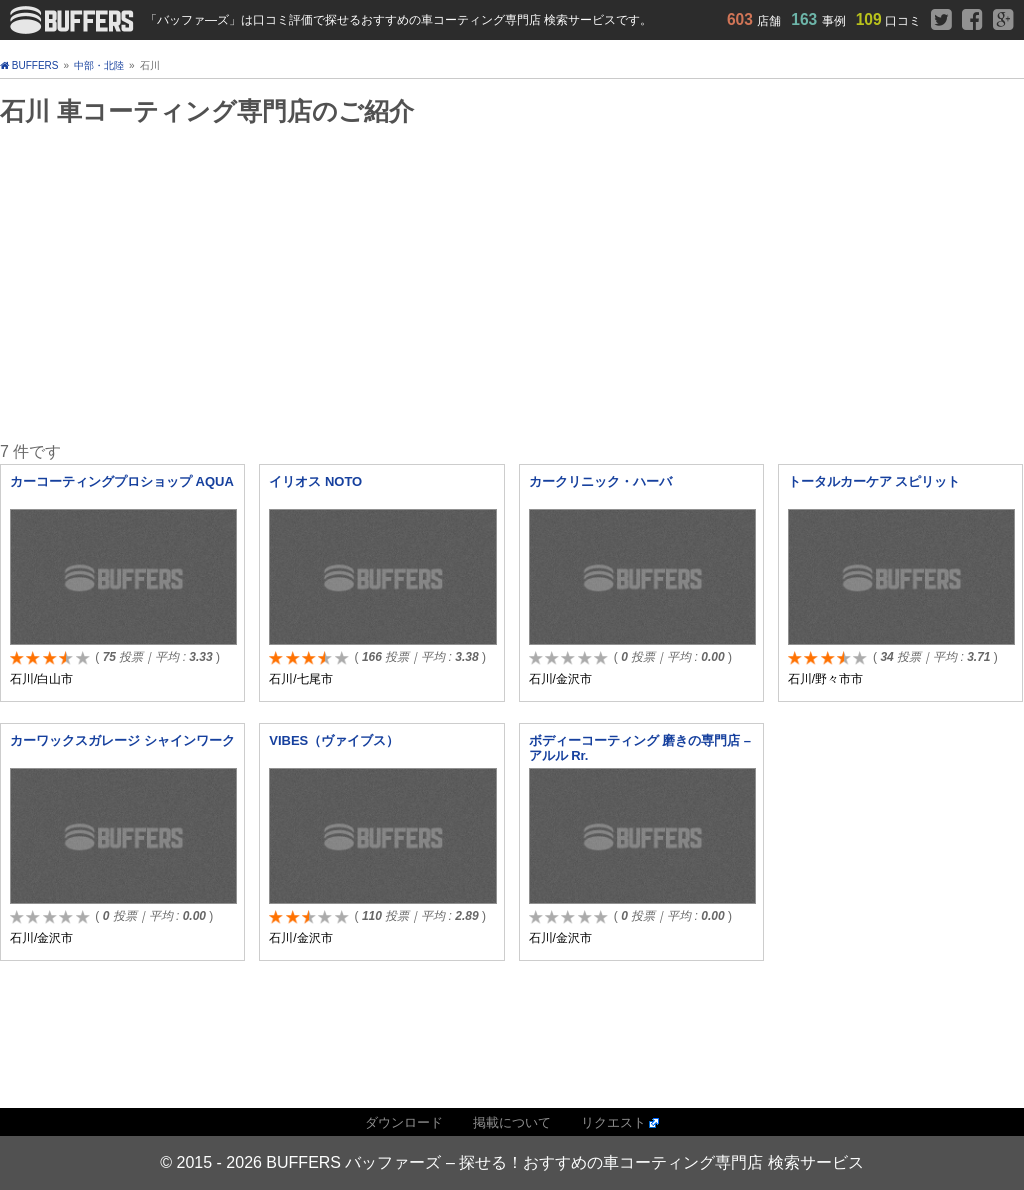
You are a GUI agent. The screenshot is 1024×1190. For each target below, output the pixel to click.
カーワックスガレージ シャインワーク (122, 740)
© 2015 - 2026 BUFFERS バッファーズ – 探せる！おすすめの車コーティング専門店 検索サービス (511, 1162)
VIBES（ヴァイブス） (334, 740)
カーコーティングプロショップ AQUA (122, 481)
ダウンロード (404, 1122)
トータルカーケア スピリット (874, 481)
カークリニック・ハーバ (600, 481)
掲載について (512, 1122)
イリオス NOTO (315, 481)
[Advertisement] (457, 283)
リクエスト (613, 1122)
